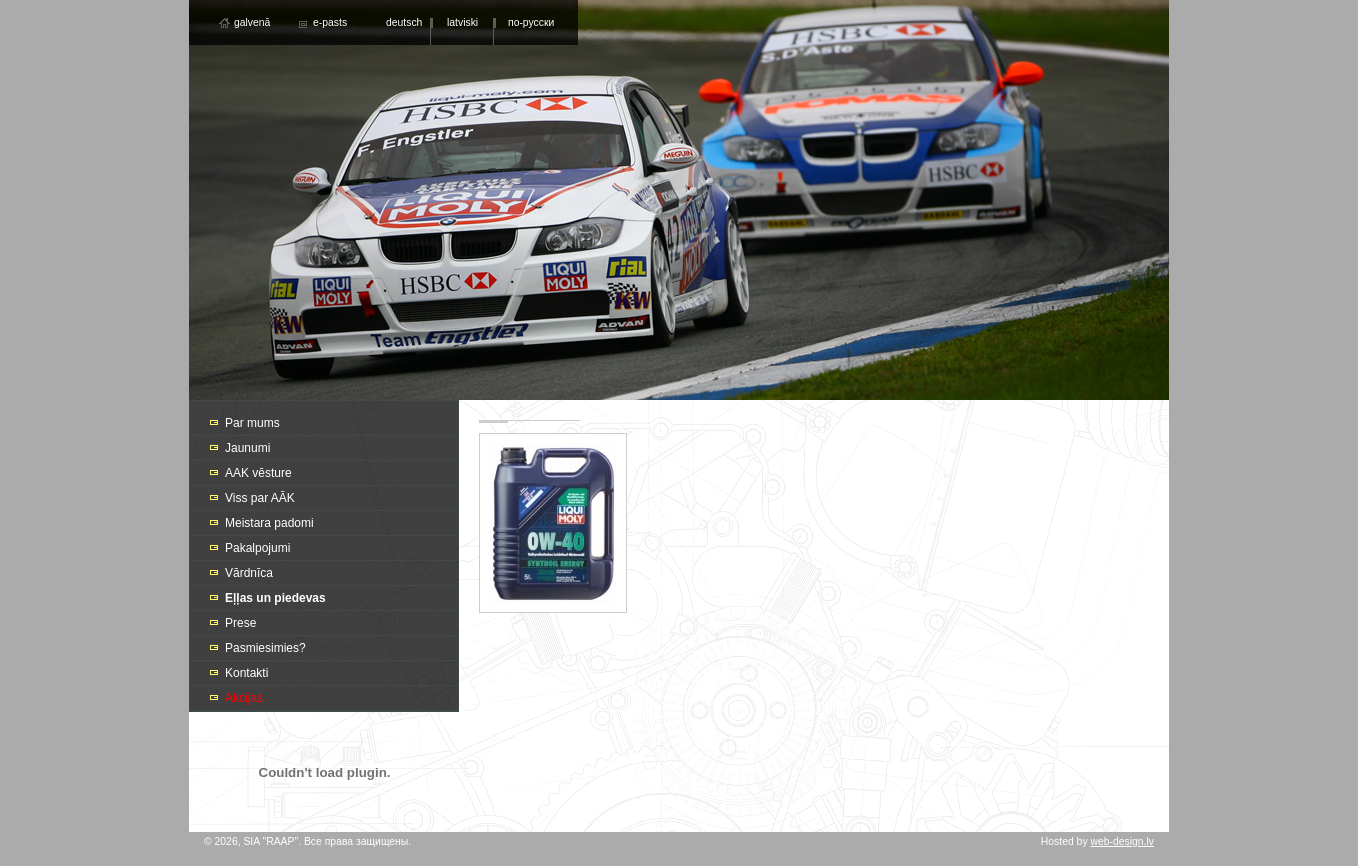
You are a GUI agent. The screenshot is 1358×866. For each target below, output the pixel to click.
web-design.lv (1122, 841)
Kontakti (246, 673)
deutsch (404, 22)
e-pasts (330, 22)
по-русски (531, 22)
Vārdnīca (249, 573)
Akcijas (244, 698)
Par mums (252, 423)
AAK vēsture (258, 473)
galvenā (252, 22)
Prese (240, 623)
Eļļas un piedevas (275, 598)
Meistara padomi (269, 523)
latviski (462, 22)
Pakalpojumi (257, 548)
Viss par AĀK (260, 498)
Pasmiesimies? (265, 648)
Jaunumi (247, 448)
